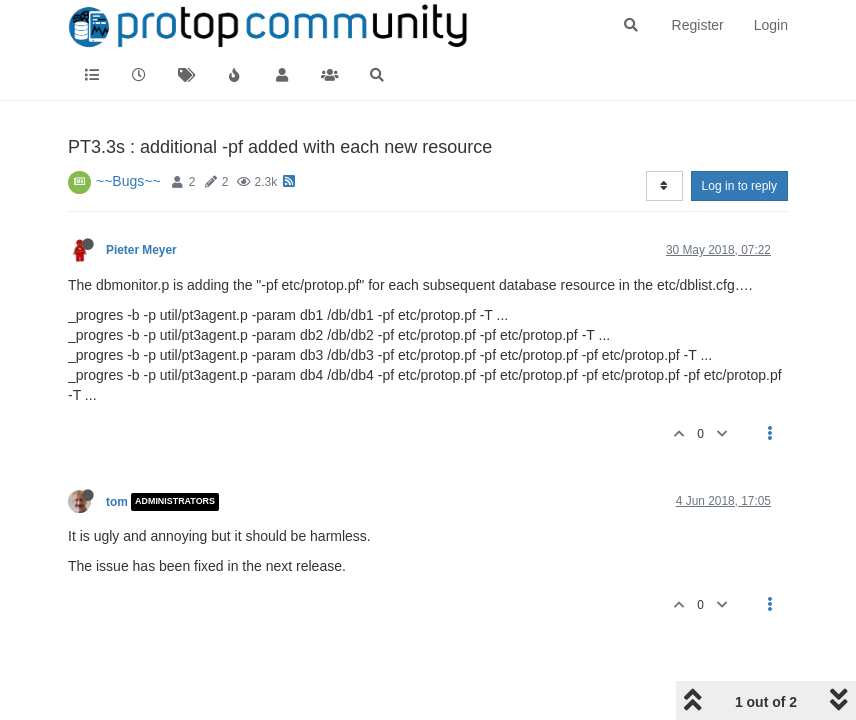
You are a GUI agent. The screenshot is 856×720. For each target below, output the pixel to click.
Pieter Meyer (141, 250)
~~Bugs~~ (128, 181)
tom (117, 502)
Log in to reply (739, 186)
